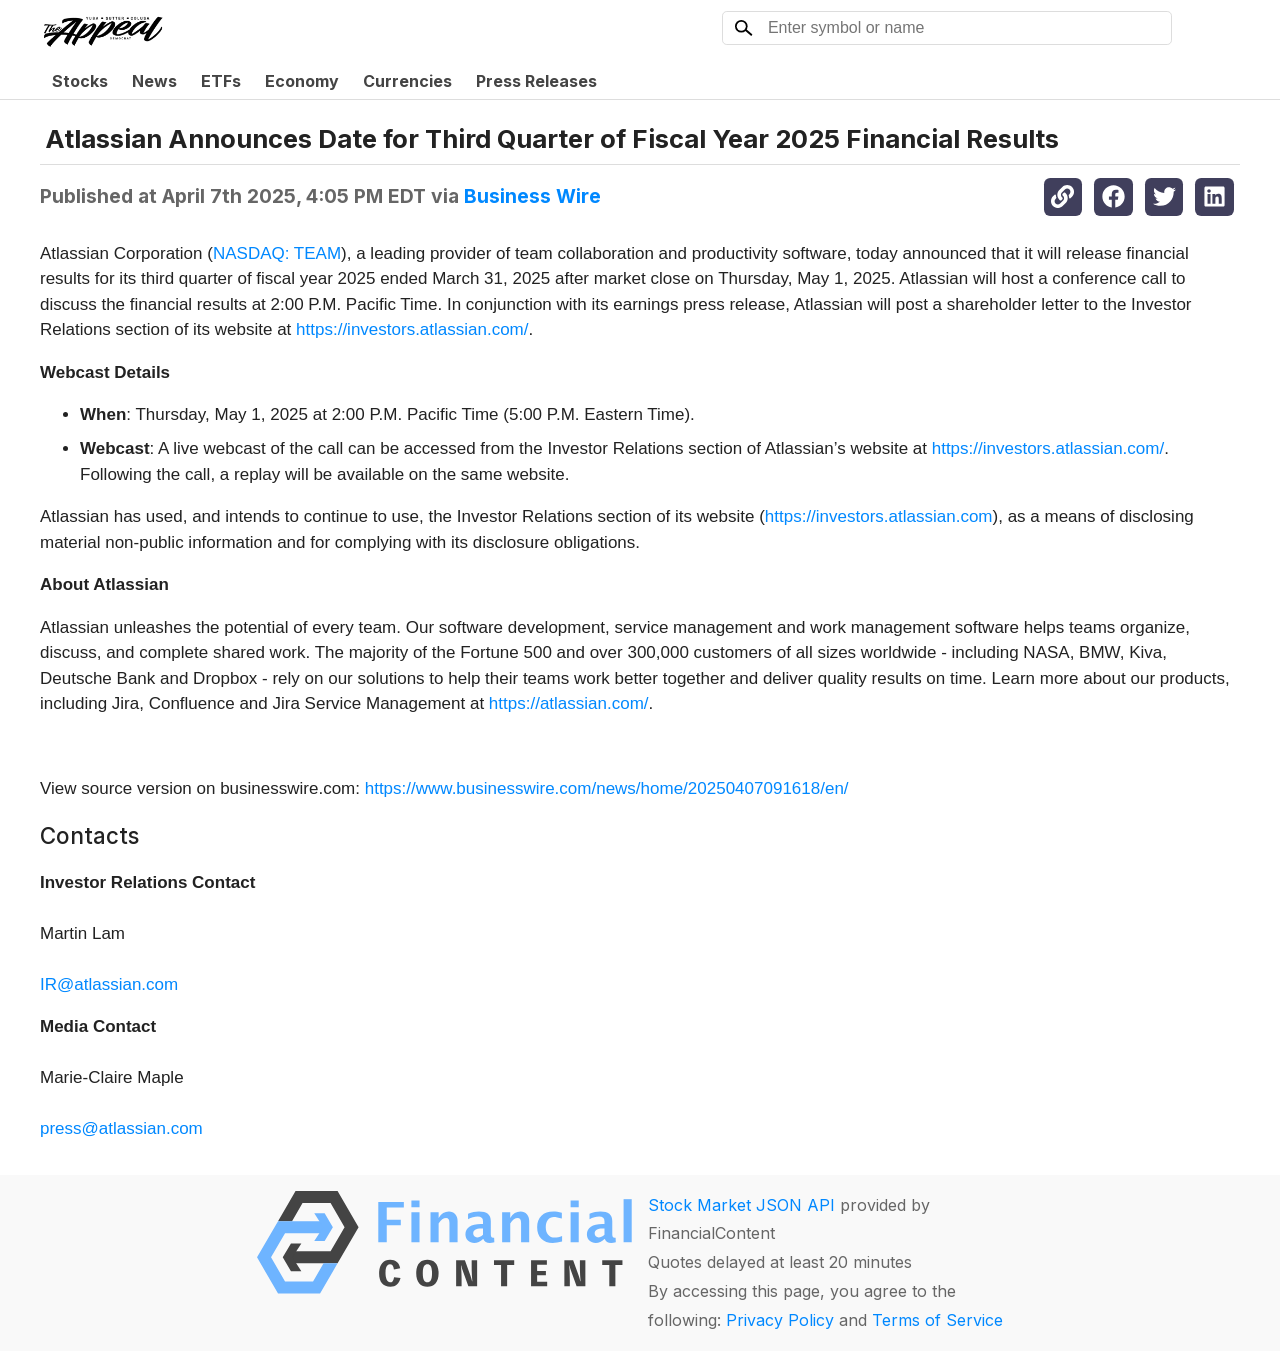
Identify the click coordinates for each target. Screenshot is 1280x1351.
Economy (302, 81)
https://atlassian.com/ (569, 703)
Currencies (407, 81)
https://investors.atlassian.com (879, 516)
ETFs (221, 81)
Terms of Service (937, 1320)
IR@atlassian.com (109, 984)
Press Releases (536, 81)
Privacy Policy (780, 1320)
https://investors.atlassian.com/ (412, 329)
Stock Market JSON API (741, 1205)
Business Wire (532, 196)
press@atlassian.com (121, 1128)
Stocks (80, 81)
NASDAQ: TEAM (277, 253)
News (154, 81)
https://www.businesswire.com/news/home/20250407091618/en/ (607, 788)
